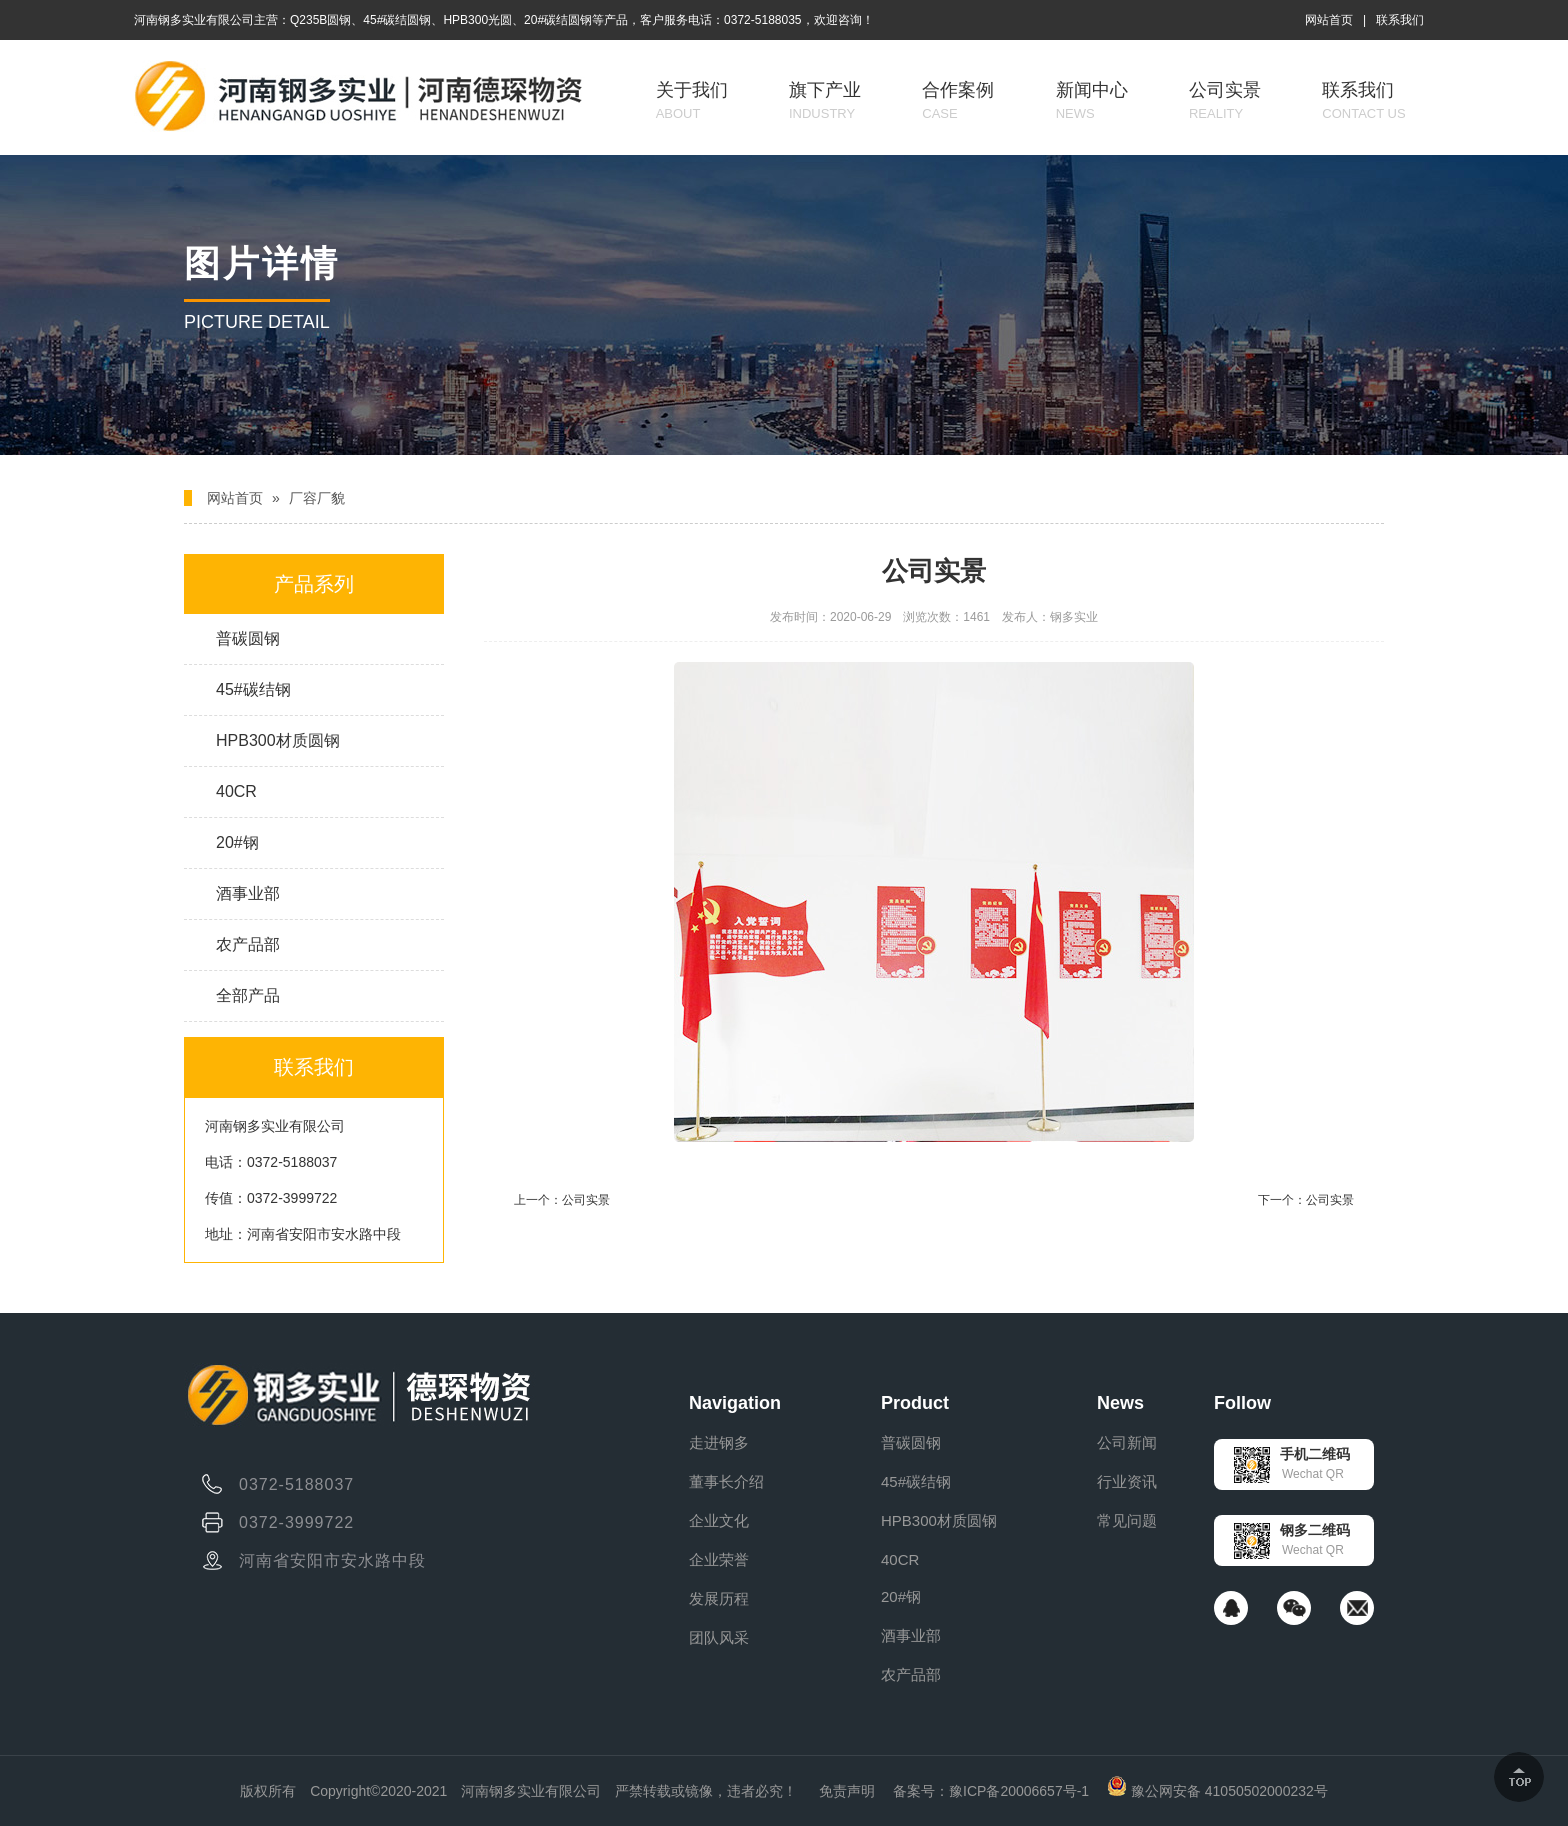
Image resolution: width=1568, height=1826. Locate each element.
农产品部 (248, 944)
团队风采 (719, 1637)
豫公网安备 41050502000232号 (1217, 1791)
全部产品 (248, 995)
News (1120, 1403)
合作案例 (958, 100)
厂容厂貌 (317, 498)
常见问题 (1127, 1520)
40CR (236, 791)
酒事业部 (248, 893)
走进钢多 (719, 1442)
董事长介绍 (726, 1481)
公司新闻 (1127, 1442)
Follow (1242, 1403)
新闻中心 (1092, 100)
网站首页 (1329, 20)
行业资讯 (1127, 1481)
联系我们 (1400, 20)
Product (915, 1403)
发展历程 (719, 1598)
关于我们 (692, 100)
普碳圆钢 (248, 638)
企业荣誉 (719, 1559)
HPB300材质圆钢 (278, 740)
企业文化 (719, 1520)
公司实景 (1225, 100)
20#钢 (237, 842)
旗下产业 (825, 100)
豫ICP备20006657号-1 (1019, 1791)
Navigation (735, 1403)
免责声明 (847, 1791)
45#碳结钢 (253, 689)
